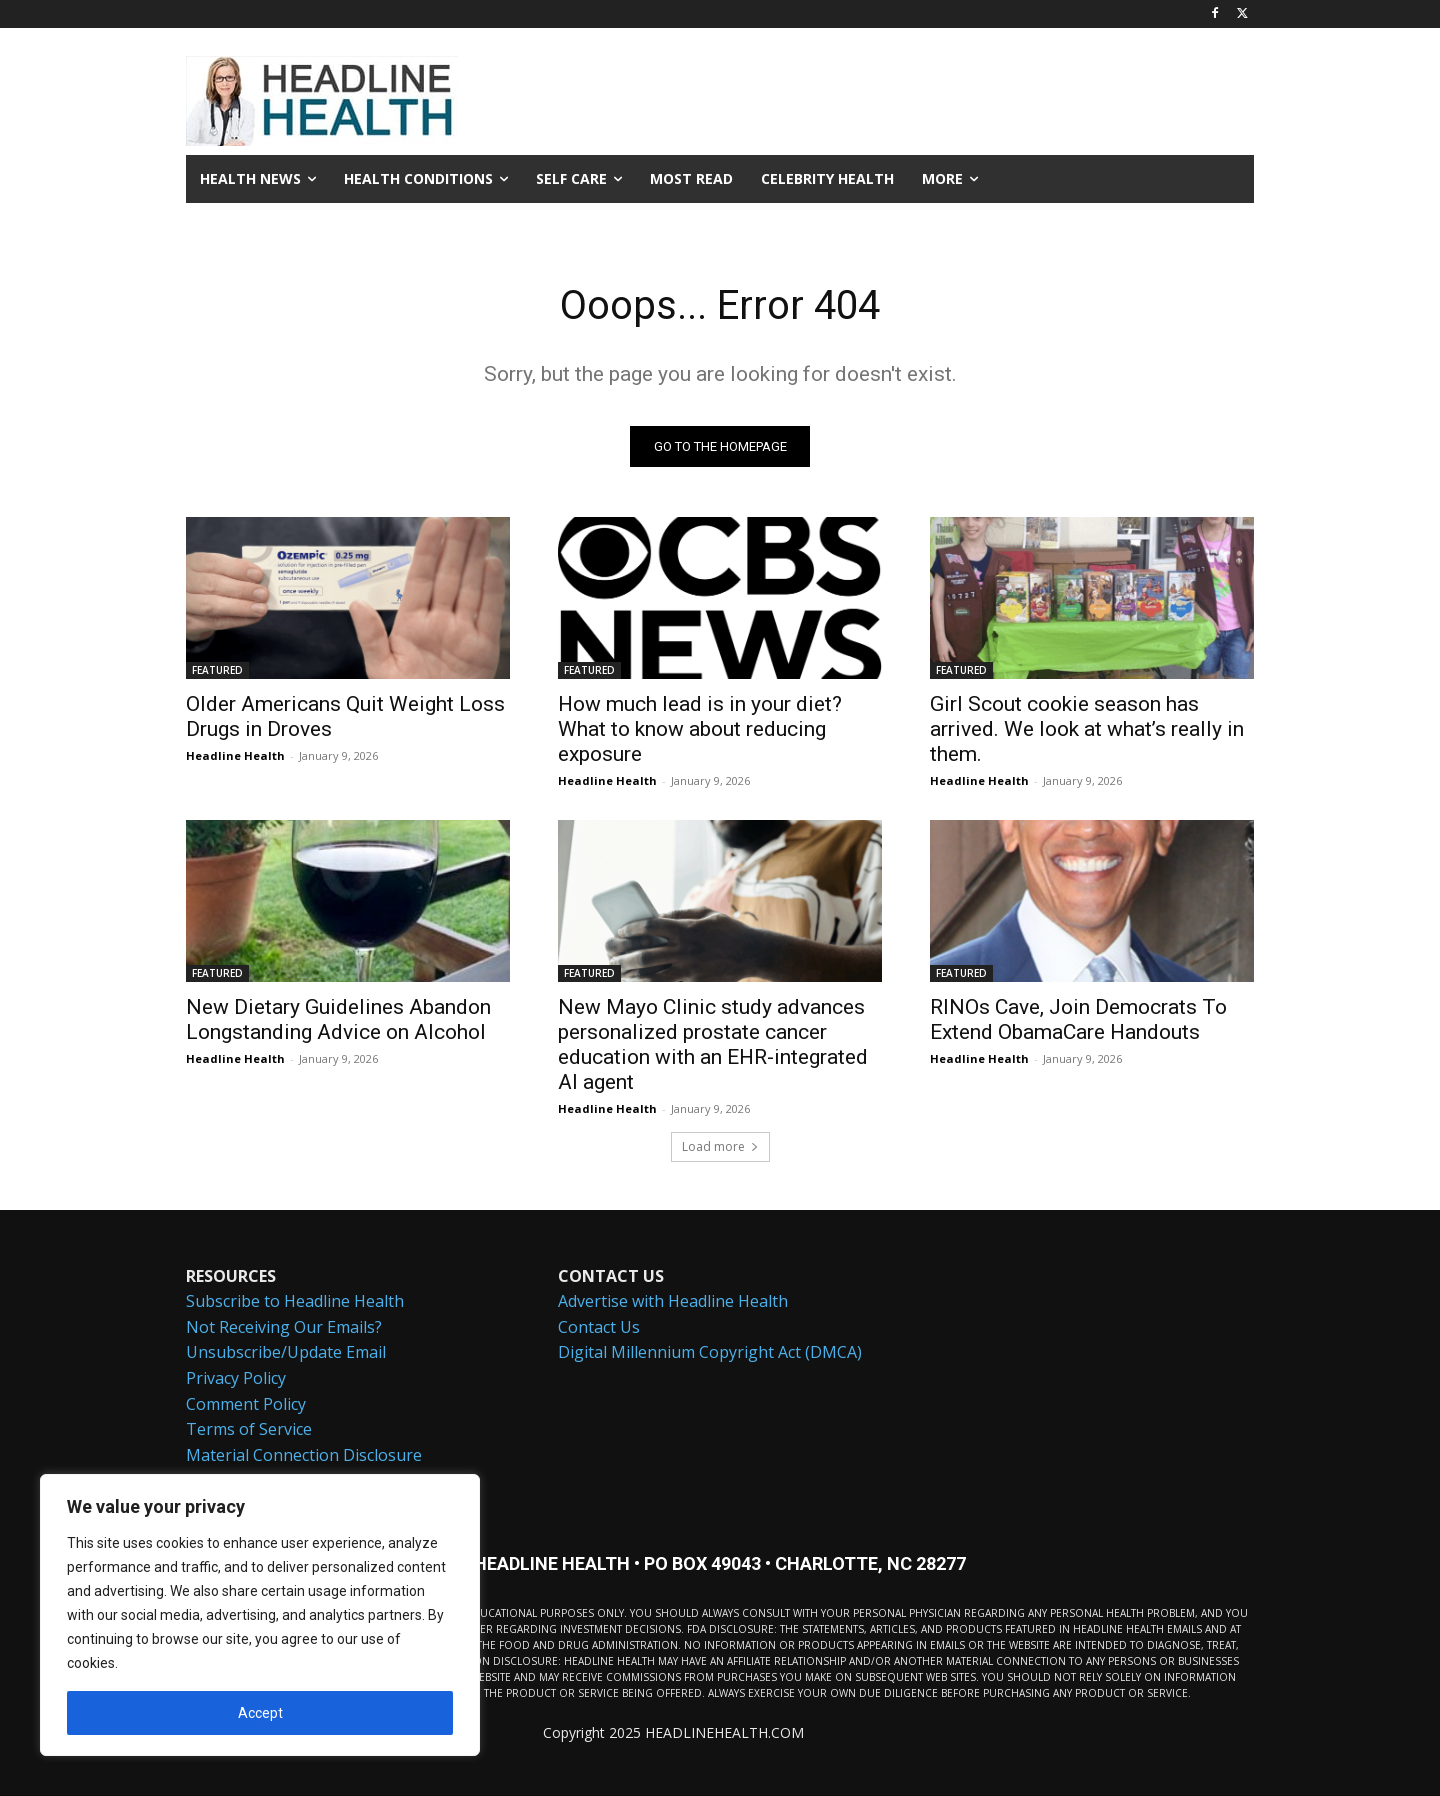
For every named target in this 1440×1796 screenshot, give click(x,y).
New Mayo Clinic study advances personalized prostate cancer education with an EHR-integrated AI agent (713, 1044)
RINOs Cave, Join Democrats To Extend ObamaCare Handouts (1078, 1019)
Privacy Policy (236, 1378)
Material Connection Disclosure (304, 1455)
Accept (260, 1713)
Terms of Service (249, 1429)
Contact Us (599, 1327)
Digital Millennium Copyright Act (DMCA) (710, 1353)
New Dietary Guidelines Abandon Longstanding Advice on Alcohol (338, 1019)
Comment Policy (246, 1404)
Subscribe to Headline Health (295, 1301)
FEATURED (217, 670)
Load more (720, 1146)
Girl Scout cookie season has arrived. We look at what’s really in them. (1087, 729)
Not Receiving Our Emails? (284, 1327)
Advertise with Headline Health (673, 1301)
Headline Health (235, 755)
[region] (260, 1615)
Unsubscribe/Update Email (286, 1353)
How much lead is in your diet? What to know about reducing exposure (700, 729)
